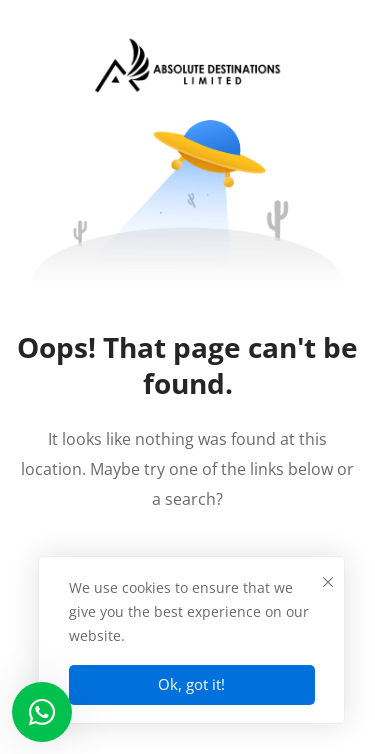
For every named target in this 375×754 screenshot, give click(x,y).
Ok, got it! (191, 684)
